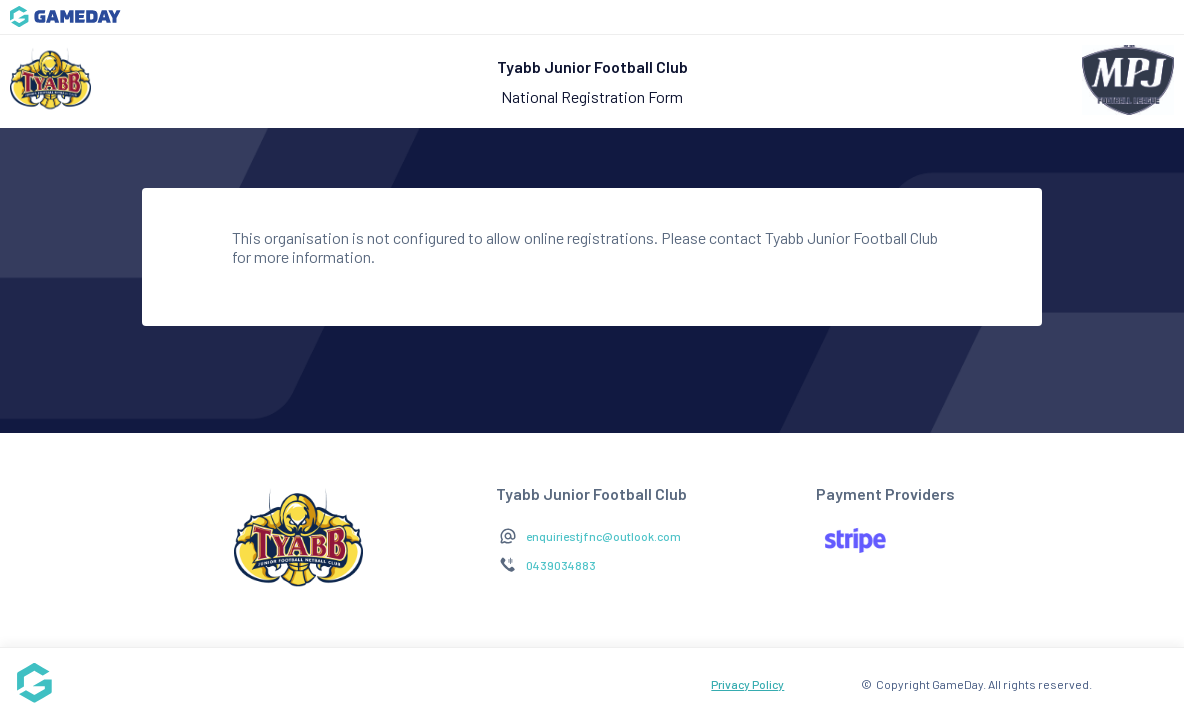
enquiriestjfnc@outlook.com (603, 536)
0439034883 (561, 565)
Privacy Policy (747, 684)
